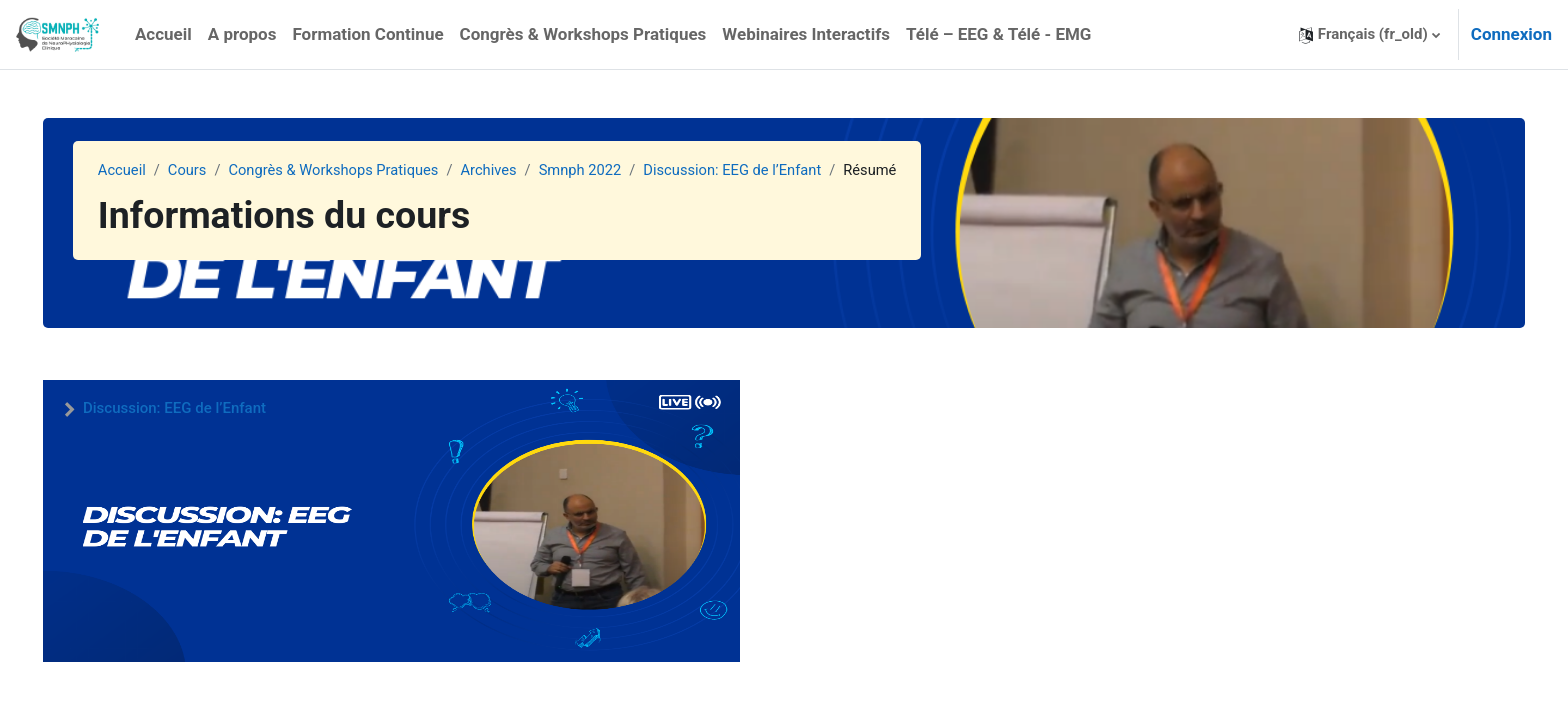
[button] (1369, 34)
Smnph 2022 (616, 170)
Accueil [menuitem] (163, 34)
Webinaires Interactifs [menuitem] (806, 34)
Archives (523, 170)
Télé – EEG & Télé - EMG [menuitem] (999, 34)
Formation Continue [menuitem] (367, 34)
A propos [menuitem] (242, 34)
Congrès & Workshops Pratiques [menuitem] (583, 34)
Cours (215, 170)
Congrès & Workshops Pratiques (365, 170)
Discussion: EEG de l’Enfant (772, 170)
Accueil (149, 170)
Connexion (1511, 34)
